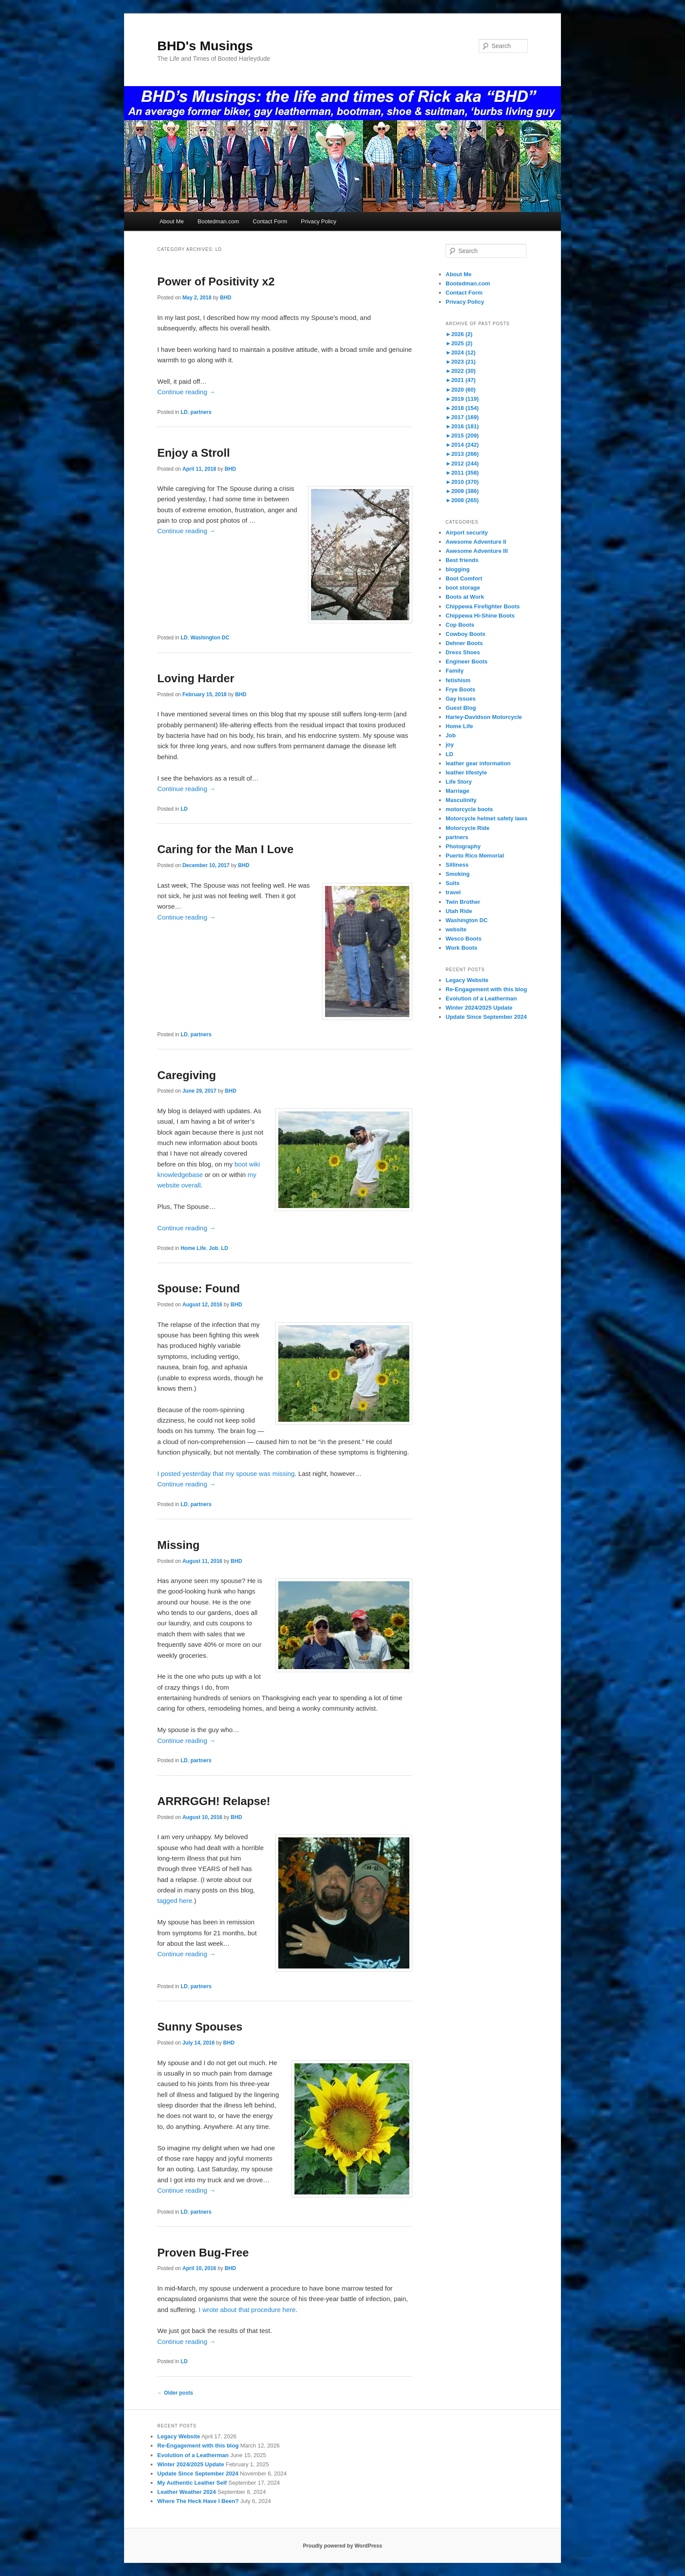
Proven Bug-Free (203, 2252)
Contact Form (270, 221)
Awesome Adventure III (477, 551)
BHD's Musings (205, 45)
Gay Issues (461, 698)
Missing (178, 1545)
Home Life (193, 1248)
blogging (458, 569)
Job (213, 1248)
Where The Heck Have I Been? (198, 2501)
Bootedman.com (218, 221)
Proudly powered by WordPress (342, 2546)
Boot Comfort (464, 578)
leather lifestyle (466, 772)
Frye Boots (460, 689)
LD (183, 412)
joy (450, 744)
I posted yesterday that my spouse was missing (225, 1473)
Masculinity (461, 800)
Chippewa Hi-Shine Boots (480, 615)
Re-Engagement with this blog (486, 989)
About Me (171, 221)
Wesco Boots (463, 938)
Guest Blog (461, 708)
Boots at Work (465, 597)
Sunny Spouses (199, 2026)
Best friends (462, 560)
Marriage (457, 791)
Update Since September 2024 (486, 1017)
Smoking (458, 874)
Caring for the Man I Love (225, 849)
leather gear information (478, 763)
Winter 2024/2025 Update (479, 1007)
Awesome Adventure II (476, 541)
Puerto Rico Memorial (475, 855)
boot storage (463, 587)
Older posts (175, 2393)
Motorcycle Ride (467, 828)
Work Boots (461, 947)
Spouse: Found (198, 1288)
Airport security (467, 532)
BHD (225, 298)
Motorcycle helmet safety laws (486, 818)
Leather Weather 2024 (186, 2492)
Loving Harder (195, 678)
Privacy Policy (318, 221)
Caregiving (186, 1075)
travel (453, 892)
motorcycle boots (469, 809)
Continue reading (186, 392)
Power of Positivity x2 (216, 281)
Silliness (457, 864)
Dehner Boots (464, 643)
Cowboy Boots (465, 634)
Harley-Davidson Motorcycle (484, 717)
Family (455, 670)
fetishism (458, 680)
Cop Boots (460, 624)
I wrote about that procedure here (247, 2309)
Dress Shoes (463, 652)
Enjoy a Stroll (193, 452)
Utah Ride (459, 911)
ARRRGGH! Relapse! (213, 1801)
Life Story (459, 781)
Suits (453, 883)
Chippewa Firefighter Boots (483, 606)
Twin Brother (463, 902)
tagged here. (175, 1900)
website (456, 929)
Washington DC (209, 638)
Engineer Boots (467, 661)
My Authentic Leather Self (192, 2482)
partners (200, 412)
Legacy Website (467, 980)
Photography (463, 846)
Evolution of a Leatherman (481, 998)
